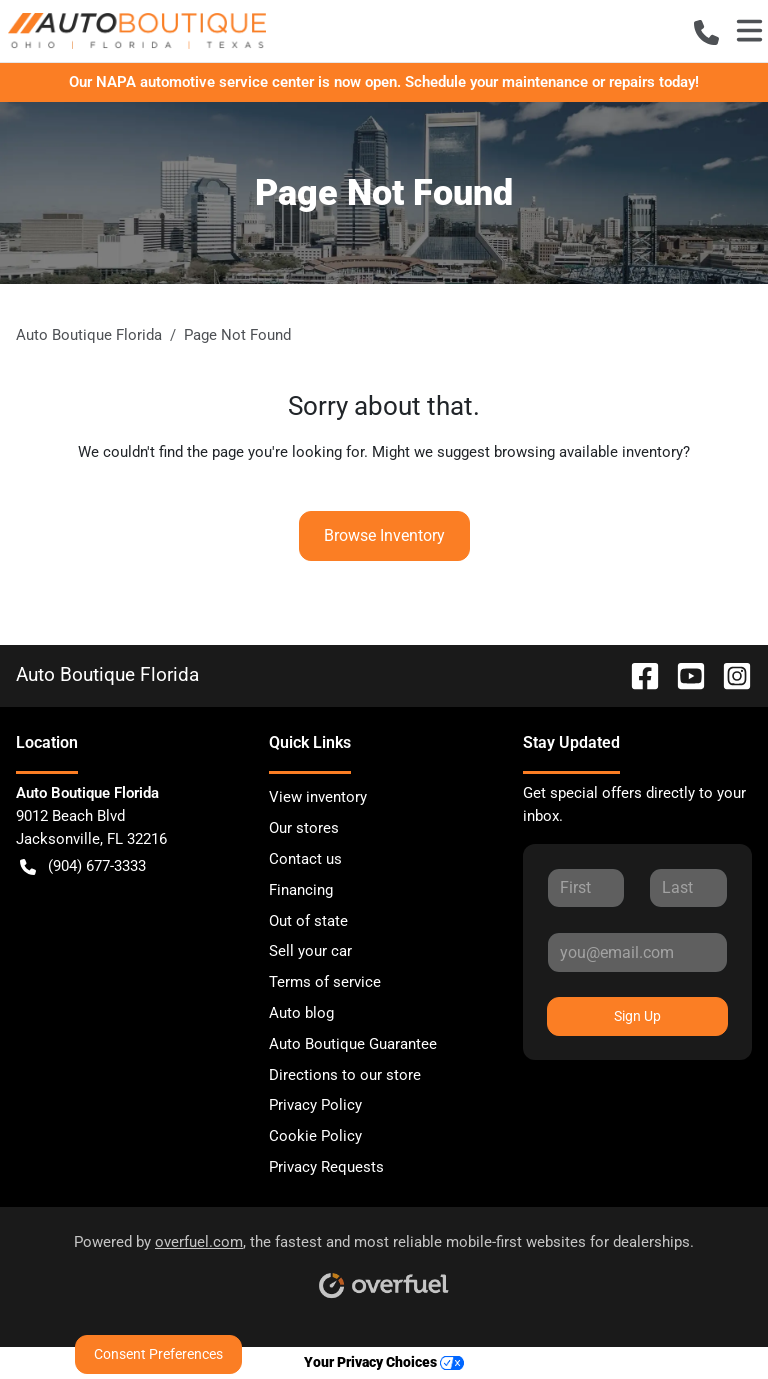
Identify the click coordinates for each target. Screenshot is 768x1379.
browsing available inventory (588, 452)
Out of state (308, 921)
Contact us (305, 859)
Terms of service (325, 982)
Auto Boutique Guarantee (353, 1044)
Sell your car (310, 951)
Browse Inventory (384, 535)
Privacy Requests (326, 1167)
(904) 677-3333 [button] (83, 866)
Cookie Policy (315, 1136)
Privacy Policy (315, 1105)
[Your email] (637, 952)
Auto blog (301, 1013)
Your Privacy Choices (384, 1362)
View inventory (318, 797)
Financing (301, 890)
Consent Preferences (158, 1354)
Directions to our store (345, 1075)
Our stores (304, 828)
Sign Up (637, 1016)
